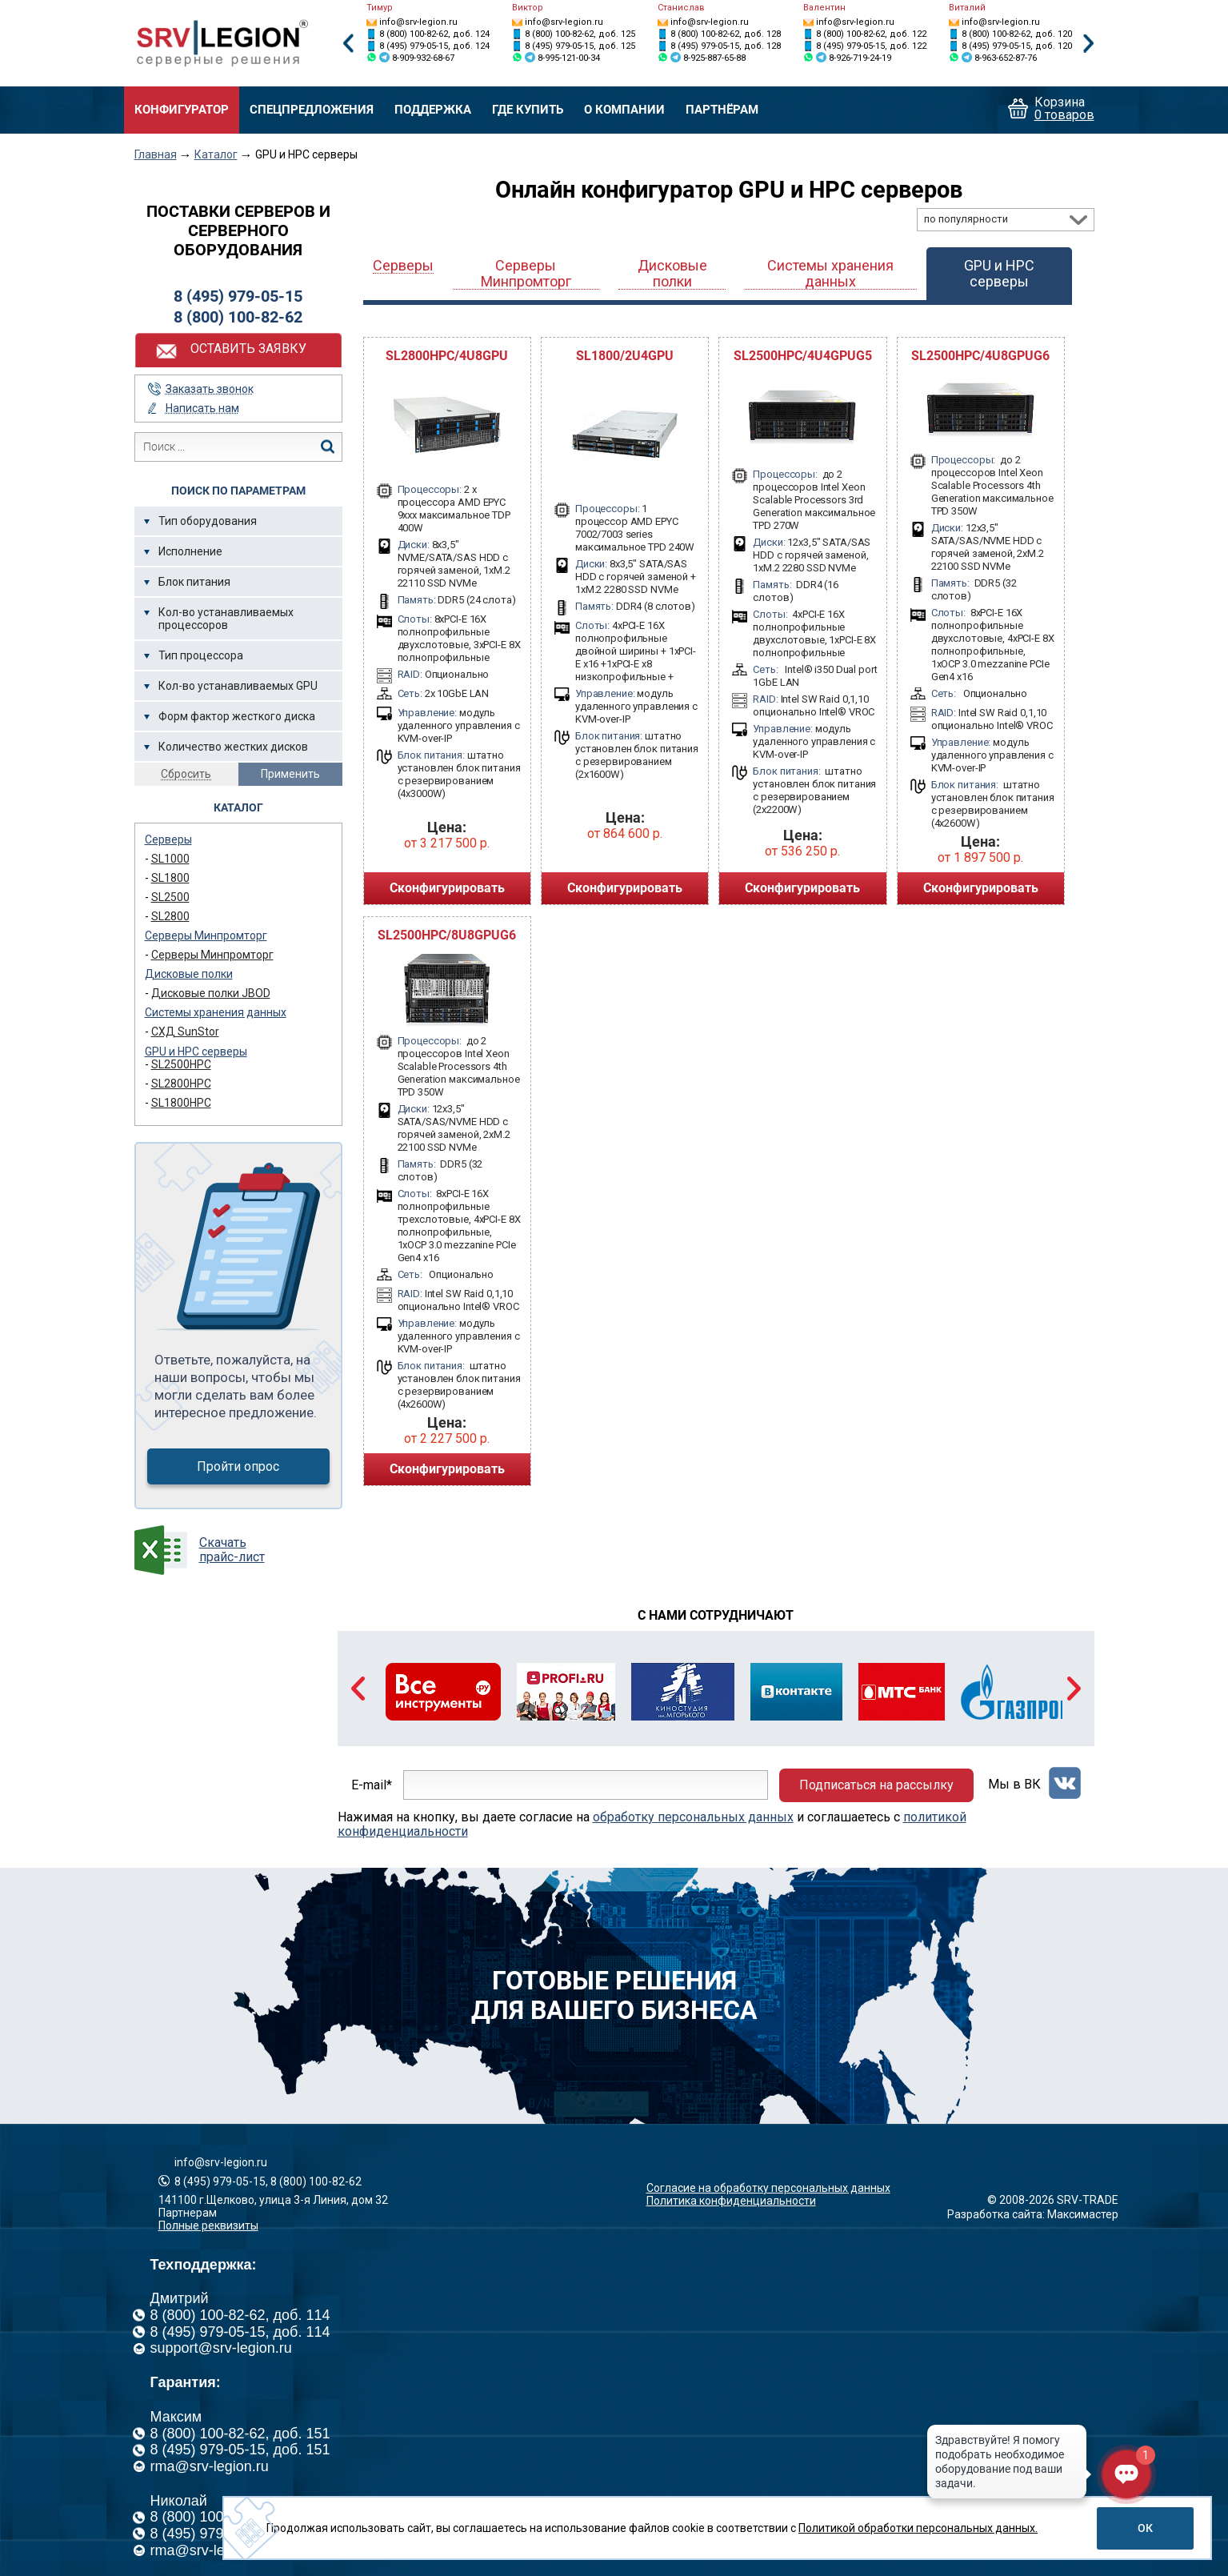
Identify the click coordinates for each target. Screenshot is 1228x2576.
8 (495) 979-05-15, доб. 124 (434, 46)
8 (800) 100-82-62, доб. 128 (725, 34)
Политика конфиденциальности (731, 2200)
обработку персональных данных (693, 1817)
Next (1088, 43)
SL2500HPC (181, 1064)
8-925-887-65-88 (714, 58)
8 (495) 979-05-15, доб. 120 (1017, 46)
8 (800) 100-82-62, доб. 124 (434, 34)
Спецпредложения (312, 110)
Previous (348, 43)
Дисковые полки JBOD (210, 993)
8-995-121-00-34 (569, 58)
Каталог (216, 154)
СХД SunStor (185, 1031)
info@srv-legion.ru (418, 22)
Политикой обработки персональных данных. (918, 2528)
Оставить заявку (248, 348)
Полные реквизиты (208, 2225)
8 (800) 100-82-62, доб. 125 (580, 34)
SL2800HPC (181, 1083)
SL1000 (170, 858)
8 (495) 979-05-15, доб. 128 (725, 46)
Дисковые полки (189, 974)
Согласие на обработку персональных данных (768, 2187)
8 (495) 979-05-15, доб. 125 (580, 46)
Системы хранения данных (215, 1012)
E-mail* (371, 1785)
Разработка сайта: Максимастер (1032, 2214)
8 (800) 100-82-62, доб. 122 (871, 34)
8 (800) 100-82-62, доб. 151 (240, 2434)
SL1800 (170, 877)
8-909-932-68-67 (423, 58)
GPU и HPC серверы (196, 1051)
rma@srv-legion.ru (209, 2466)
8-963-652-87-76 (1005, 58)
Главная (155, 154)
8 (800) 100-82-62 (238, 317)
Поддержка (432, 110)
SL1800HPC (181, 1102)
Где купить (527, 110)
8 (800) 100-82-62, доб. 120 (1017, 34)
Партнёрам (722, 110)
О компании (624, 110)
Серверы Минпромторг (206, 935)
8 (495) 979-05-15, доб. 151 (240, 2450)
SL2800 (170, 916)
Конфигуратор (181, 110)
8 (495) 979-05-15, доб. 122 (871, 46)
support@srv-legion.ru (221, 2348)
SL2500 (170, 897)
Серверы (168, 839)
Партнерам (187, 2212)
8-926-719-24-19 (860, 58)
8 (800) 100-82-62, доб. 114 (240, 2315)
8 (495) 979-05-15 (238, 296)
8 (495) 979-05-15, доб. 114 (240, 2332)
